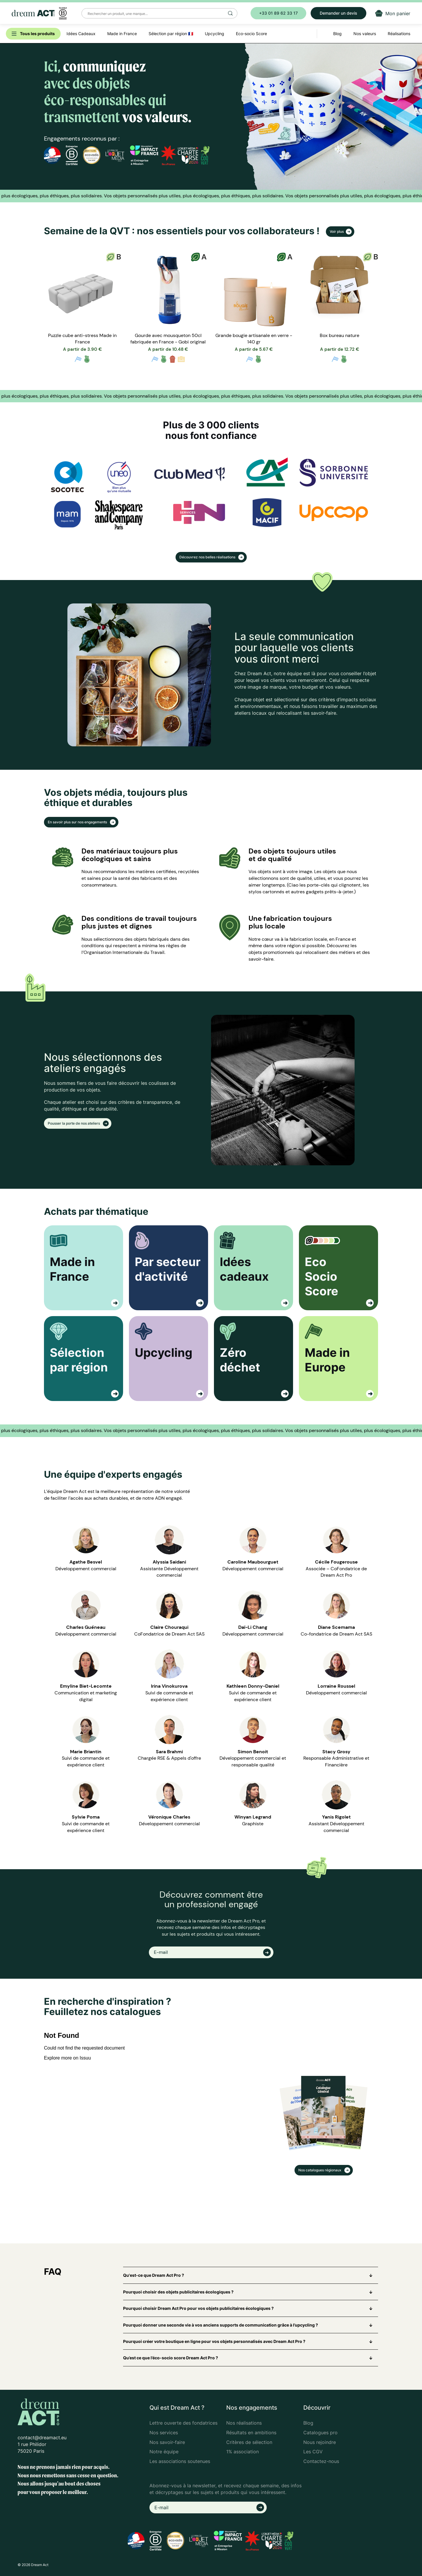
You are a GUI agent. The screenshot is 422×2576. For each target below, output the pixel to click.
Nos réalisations (244, 2423)
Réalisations (399, 33)
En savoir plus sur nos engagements (78, 822)
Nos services (163, 2432)
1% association (242, 2451)
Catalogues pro (320, 2432)
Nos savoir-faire (167, 2442)
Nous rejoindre (319, 2442)
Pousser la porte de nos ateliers (74, 1123)
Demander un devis (338, 13)
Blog (308, 2423)
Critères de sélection (249, 2442)
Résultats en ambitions (251, 2432)
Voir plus (337, 231)
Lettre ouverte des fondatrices (183, 2423)
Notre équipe (163, 2451)
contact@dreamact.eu (42, 2437)
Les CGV (313, 2451)
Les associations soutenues (179, 2461)
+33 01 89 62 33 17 (278, 13)
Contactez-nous (321, 2461)
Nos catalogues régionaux (320, 2170)
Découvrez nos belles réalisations (207, 557)
